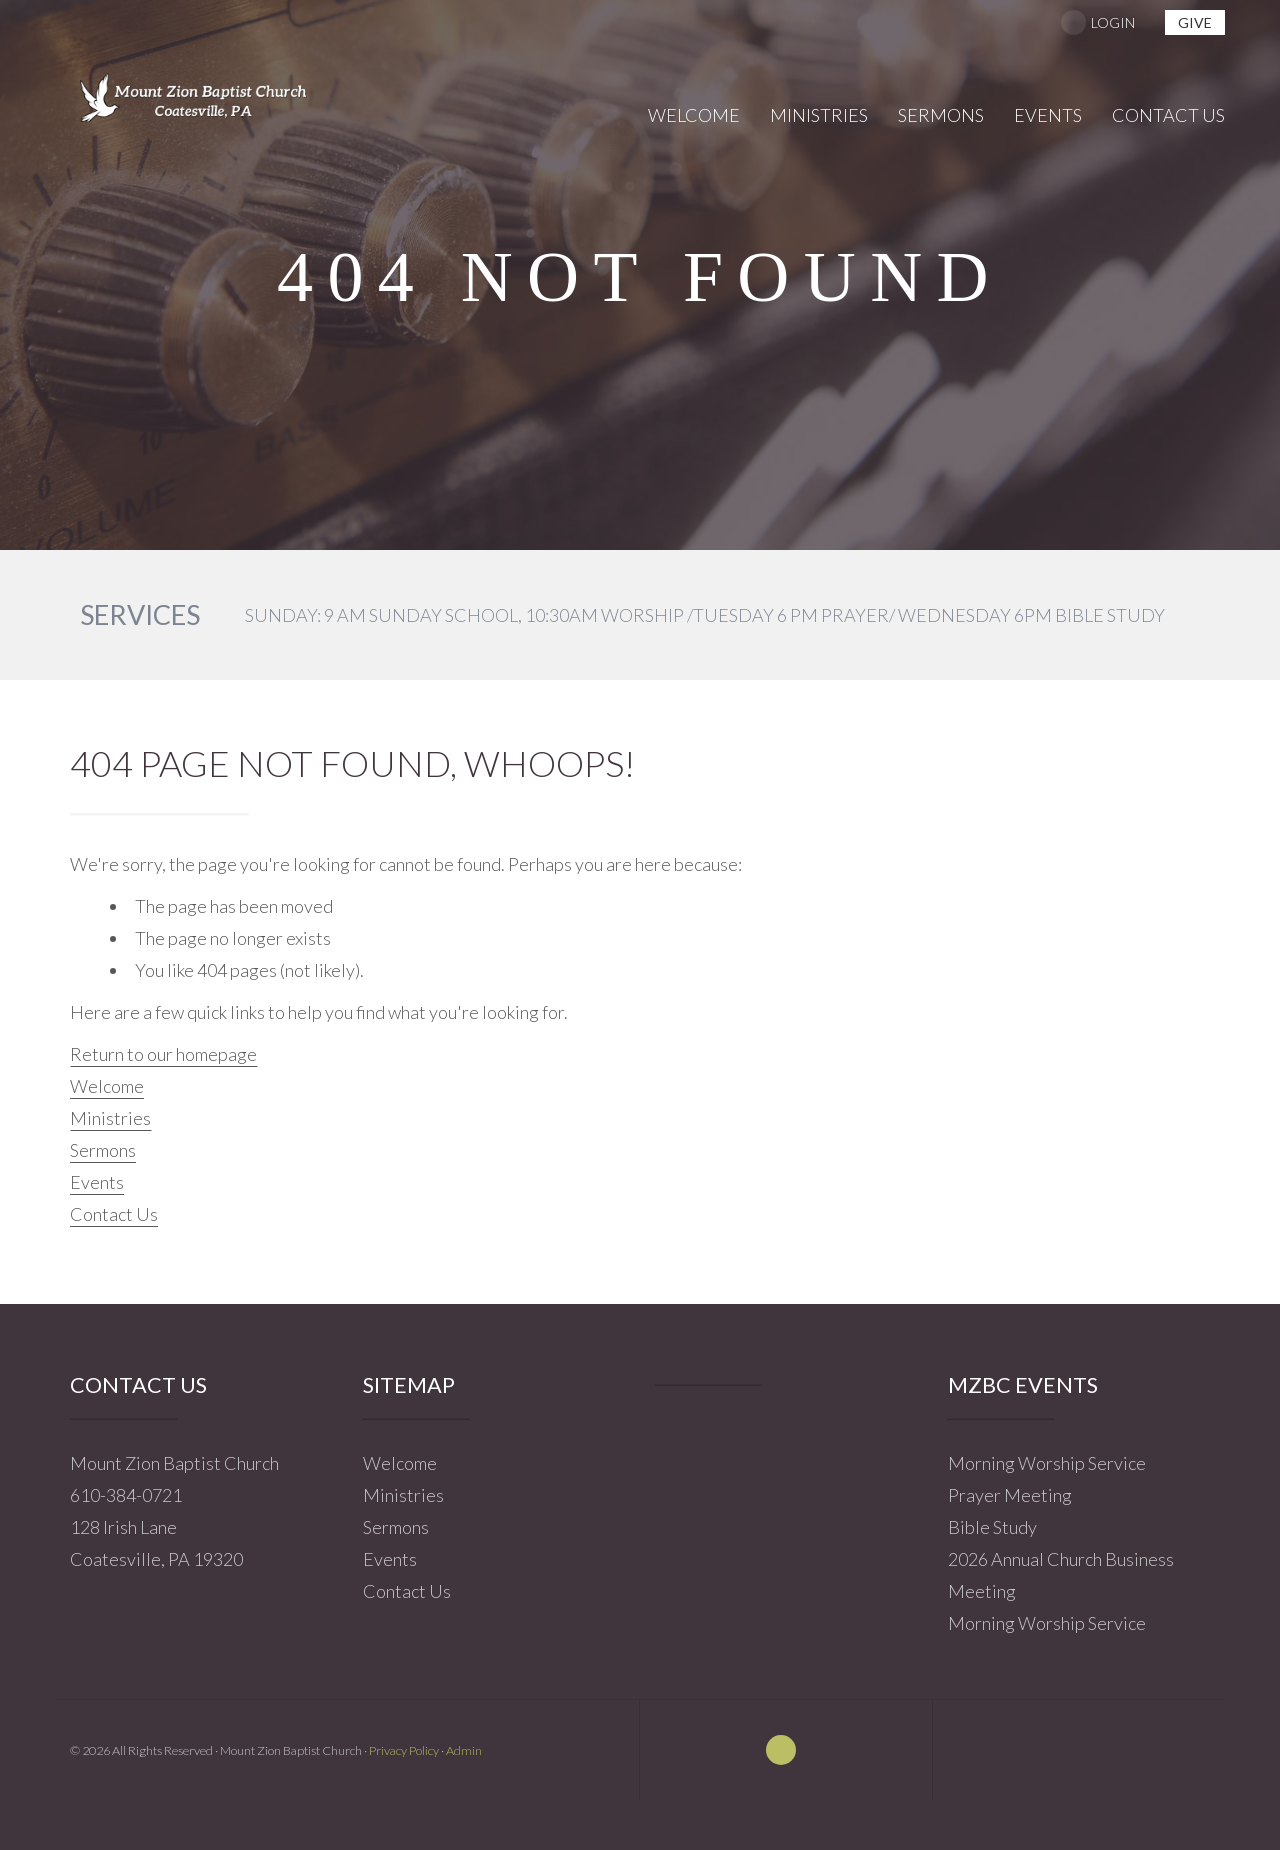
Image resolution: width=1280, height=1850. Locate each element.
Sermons (103, 1150)
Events (97, 1182)
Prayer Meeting (1010, 1495)
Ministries (110, 1118)
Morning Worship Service (1047, 1463)
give (1195, 22)
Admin (464, 1750)
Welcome (107, 1086)
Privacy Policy (404, 1750)
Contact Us (114, 1214)
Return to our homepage (163, 1054)
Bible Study (992, 1527)
